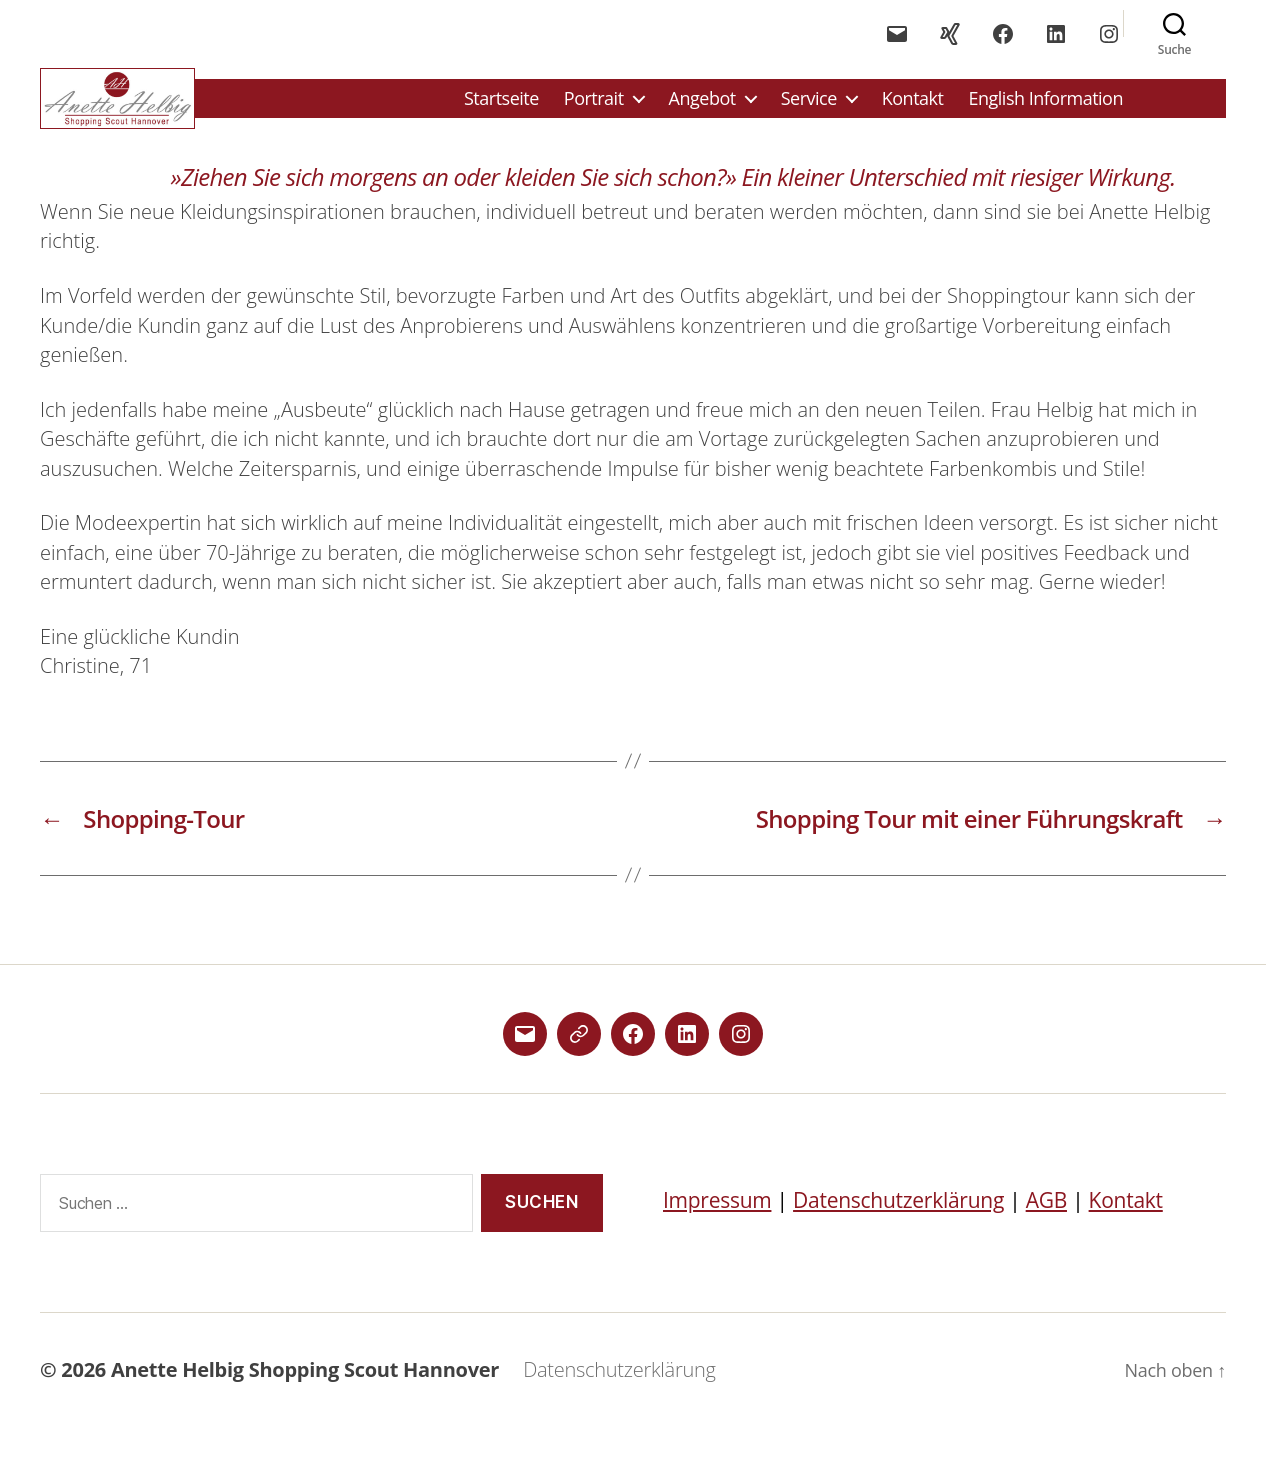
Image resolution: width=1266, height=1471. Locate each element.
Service (809, 106)
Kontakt (913, 106)
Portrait (594, 106)
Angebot (702, 106)
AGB (1046, 1214)
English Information (1045, 106)
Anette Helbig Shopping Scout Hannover (305, 1384)
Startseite (501, 106)
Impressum (717, 1214)
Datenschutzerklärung (898, 1214)
